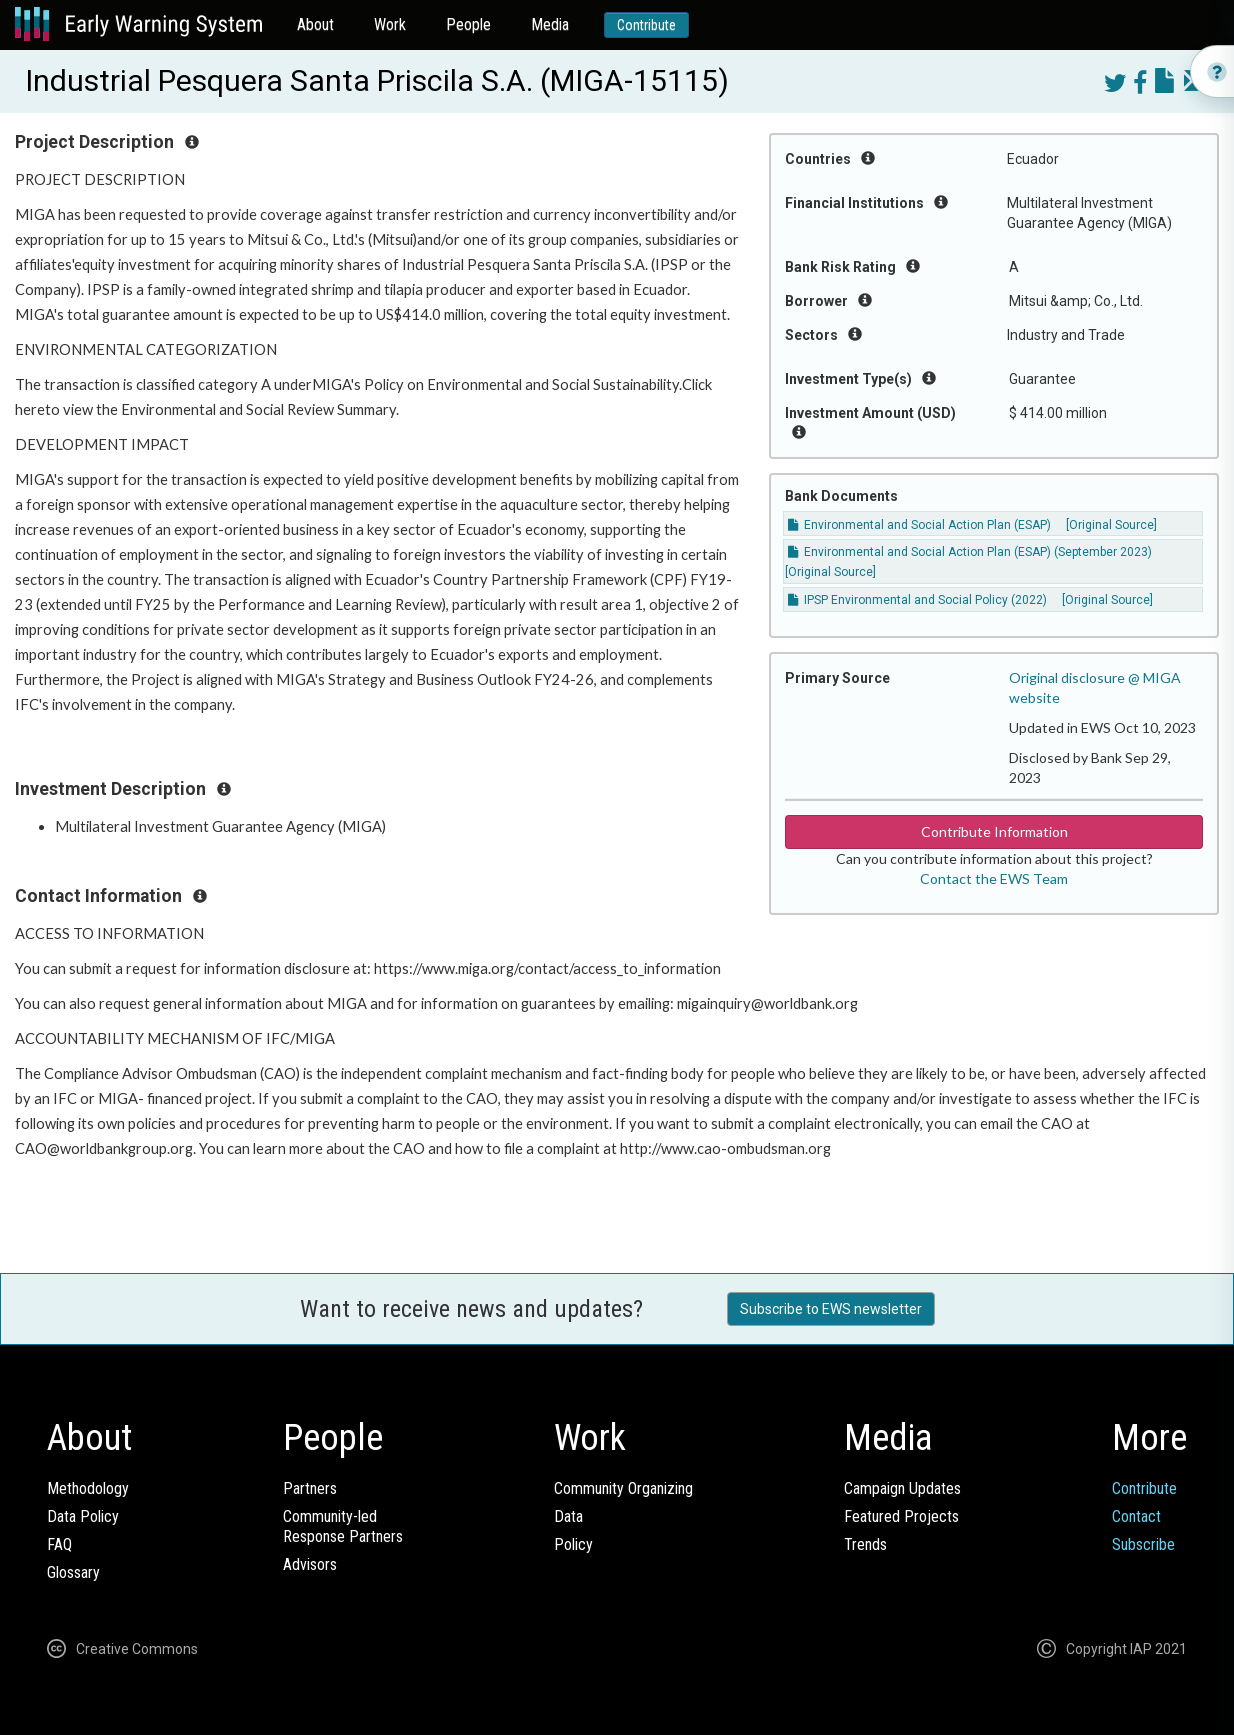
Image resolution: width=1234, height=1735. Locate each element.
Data (568, 1516)
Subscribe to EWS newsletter (831, 1309)
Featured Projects (901, 1516)
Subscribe (1143, 1544)
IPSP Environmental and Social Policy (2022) (917, 600)
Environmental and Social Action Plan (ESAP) (919, 525)
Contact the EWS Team (994, 878)
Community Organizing (623, 1488)
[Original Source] (1111, 525)
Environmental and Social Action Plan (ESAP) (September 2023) (970, 552)
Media (550, 24)
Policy (573, 1544)
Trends (865, 1544)
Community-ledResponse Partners (343, 1526)
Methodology (88, 1488)
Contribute (646, 25)
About (315, 24)
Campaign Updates (902, 1488)
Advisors (310, 1564)
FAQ (59, 1544)
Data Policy (83, 1516)
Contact (1136, 1516)
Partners (310, 1488)
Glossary (73, 1572)
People (468, 24)
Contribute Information (994, 831)
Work (390, 24)
